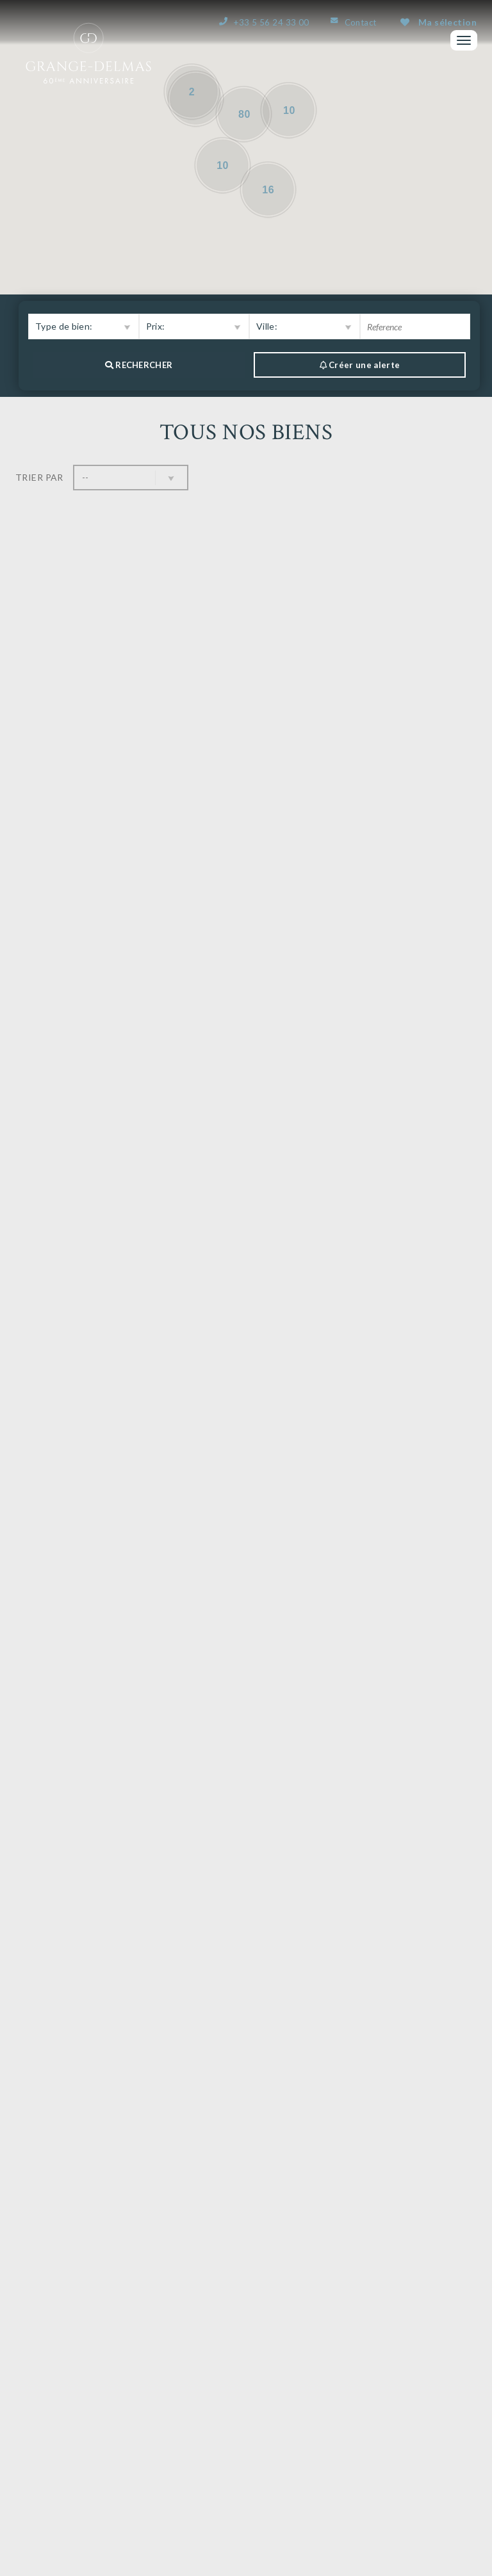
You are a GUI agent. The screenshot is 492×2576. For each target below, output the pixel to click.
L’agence (358, 2394)
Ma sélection (438, 22)
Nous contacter (86, 2288)
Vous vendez (368, 2426)
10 (294, 2221)
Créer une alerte (406, 2288)
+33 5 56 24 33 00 (271, 22)
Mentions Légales (387, 2565)
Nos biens (360, 2410)
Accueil (356, 2378)
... (262, 2221)
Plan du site (453, 2565)
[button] (83, 326)
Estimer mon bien (246, 2288)
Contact (361, 22)
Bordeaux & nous (381, 2442)
